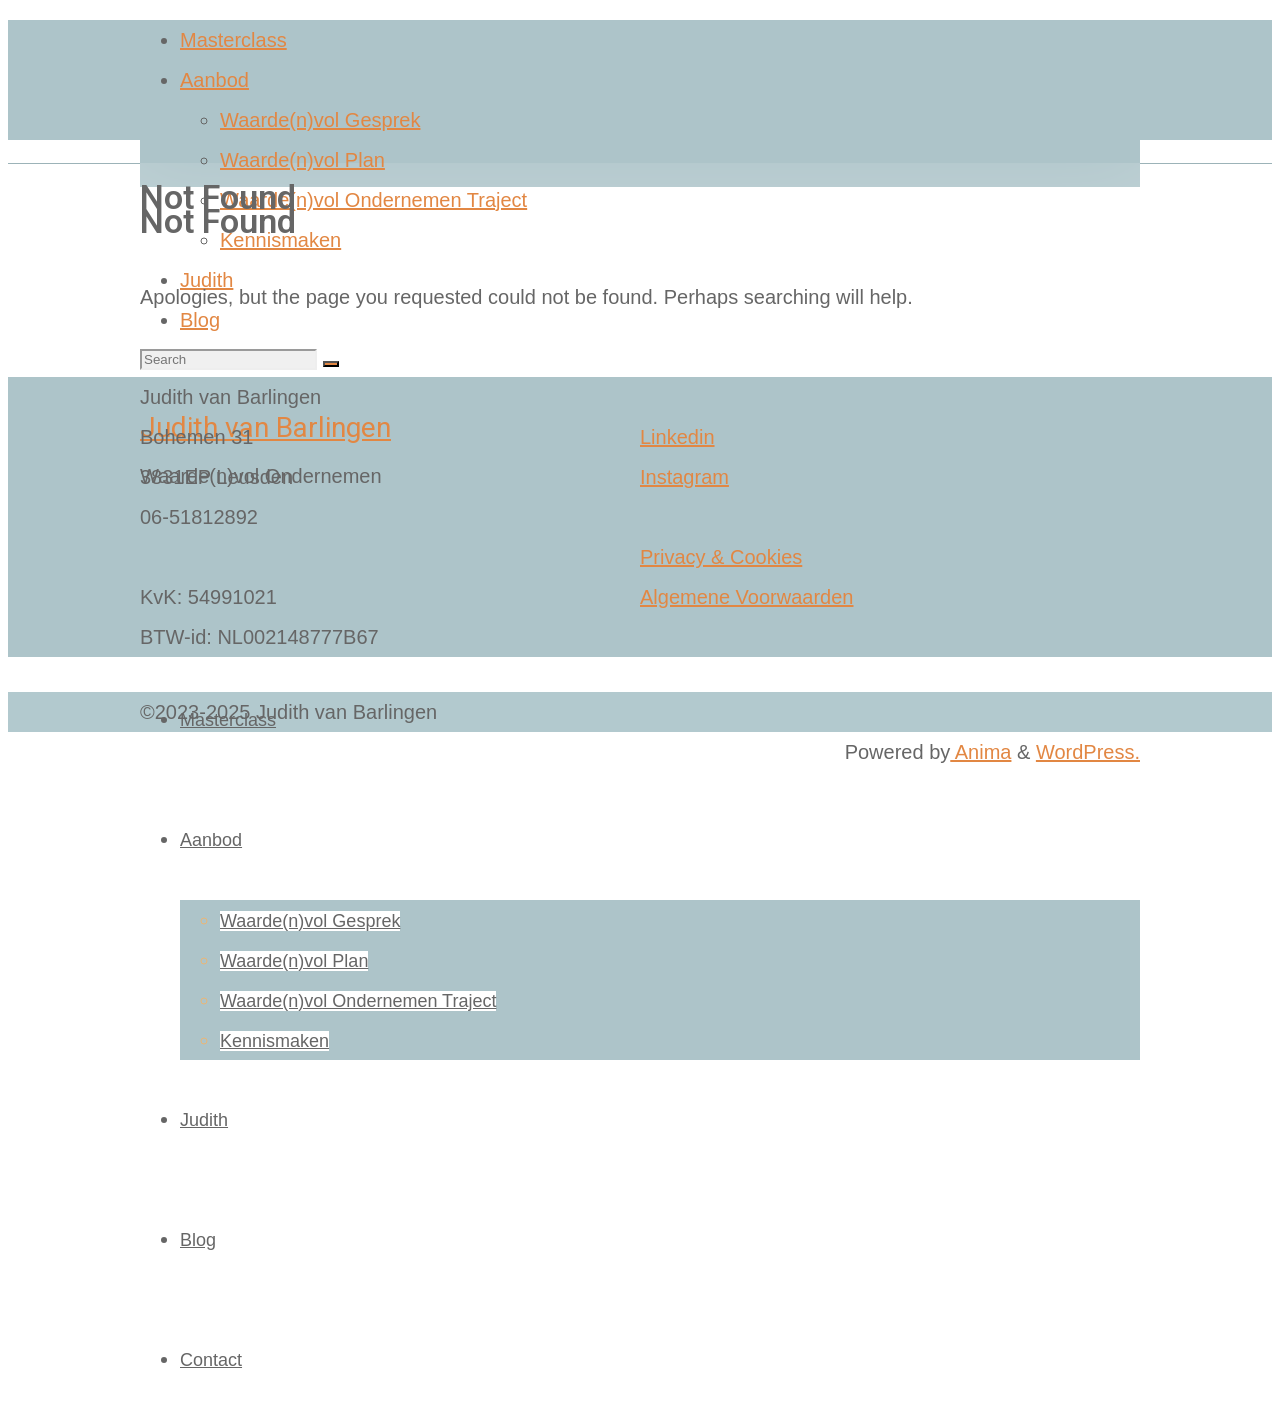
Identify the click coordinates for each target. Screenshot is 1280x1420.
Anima (980, 752)
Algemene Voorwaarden (746, 597)
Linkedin (677, 437)
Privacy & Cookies (721, 557)
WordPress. (1088, 752)
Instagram (684, 477)
